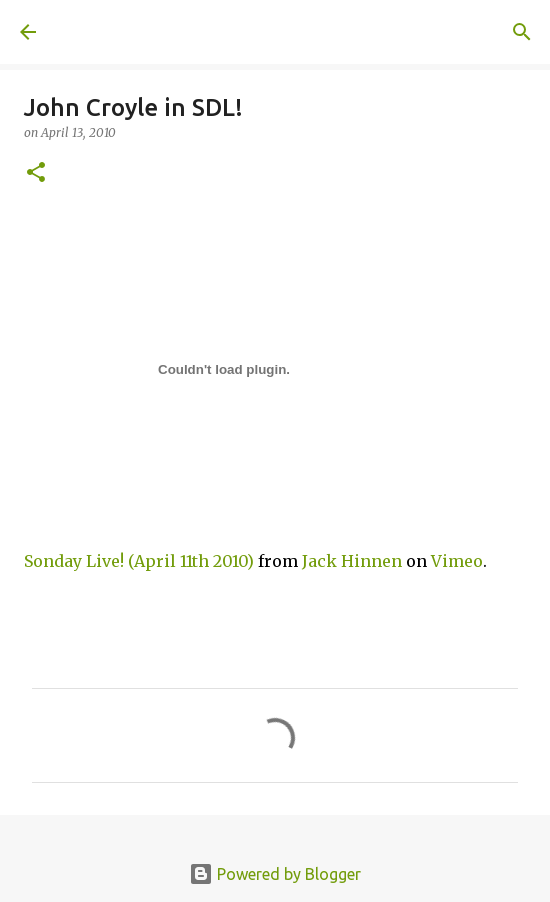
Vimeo (457, 561)
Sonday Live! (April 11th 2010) (139, 561)
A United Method (120, 32)
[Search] (522, 32)
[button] (36, 173)
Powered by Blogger (275, 874)
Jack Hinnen (352, 561)
